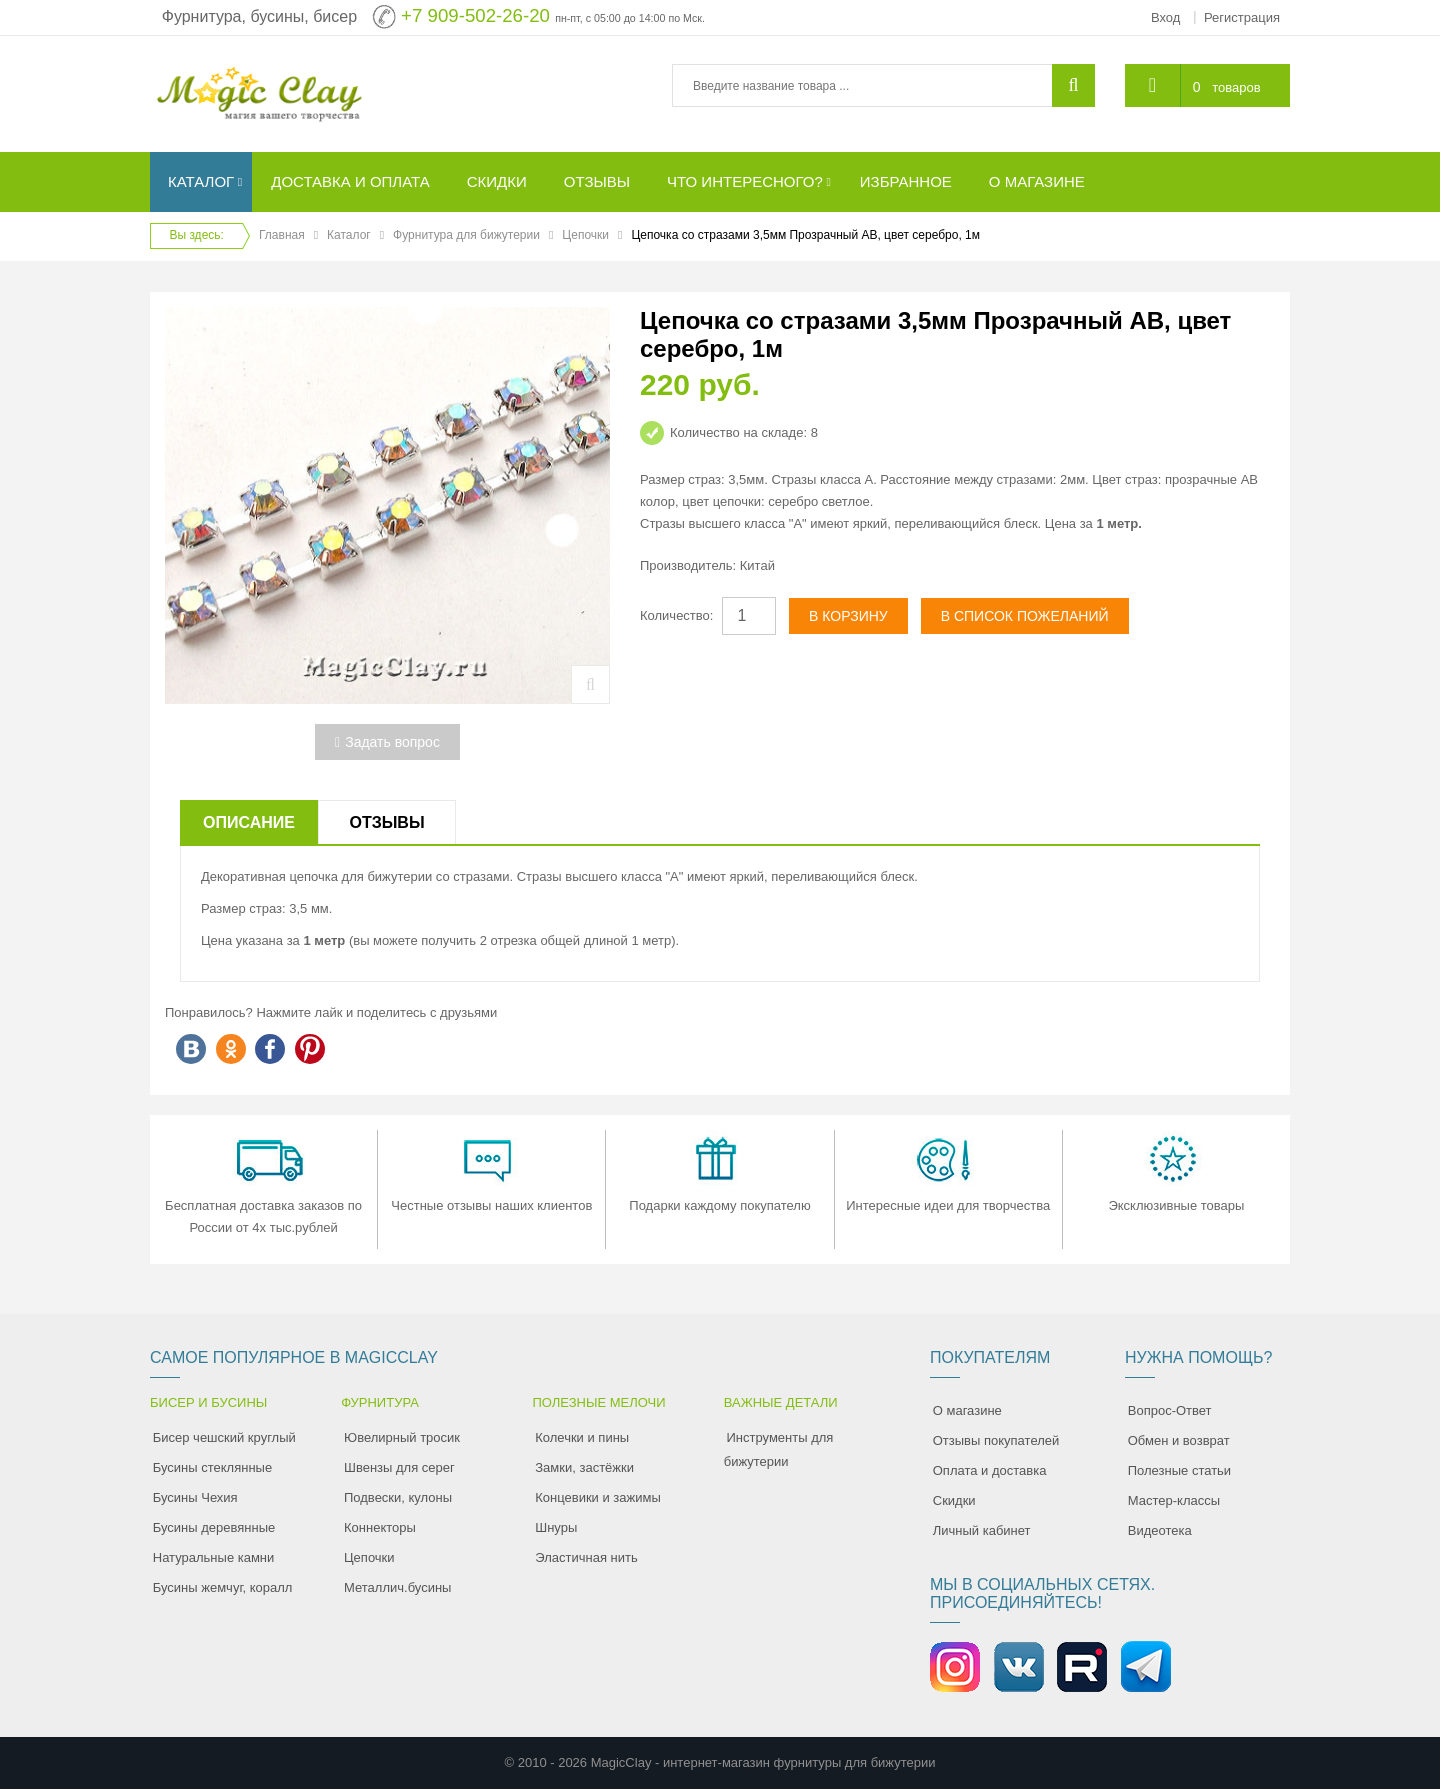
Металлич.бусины (397, 1587)
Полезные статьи (1179, 1470)
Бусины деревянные (214, 1527)
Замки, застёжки (584, 1467)
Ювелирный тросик (402, 1437)
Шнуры (556, 1527)
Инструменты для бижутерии (779, 1449)
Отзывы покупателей (996, 1440)
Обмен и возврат (1179, 1440)
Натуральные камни (214, 1557)
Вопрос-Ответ (1170, 1410)
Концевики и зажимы (598, 1497)
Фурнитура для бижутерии (466, 235)
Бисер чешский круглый (224, 1437)
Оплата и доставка (990, 1470)
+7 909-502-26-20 (475, 15)
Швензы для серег (399, 1467)
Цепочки (585, 235)
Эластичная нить (586, 1557)
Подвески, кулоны (398, 1497)
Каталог (349, 235)
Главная (282, 235)
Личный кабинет (982, 1530)
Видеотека (1160, 1530)
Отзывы (386, 822)
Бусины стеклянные (212, 1467)
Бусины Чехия (195, 1497)
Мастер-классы (1174, 1500)
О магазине (967, 1410)
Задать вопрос (387, 742)
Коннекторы (380, 1527)
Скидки (954, 1500)
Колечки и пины (582, 1437)
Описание (249, 822)
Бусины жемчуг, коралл (223, 1587)
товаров (1236, 87)
